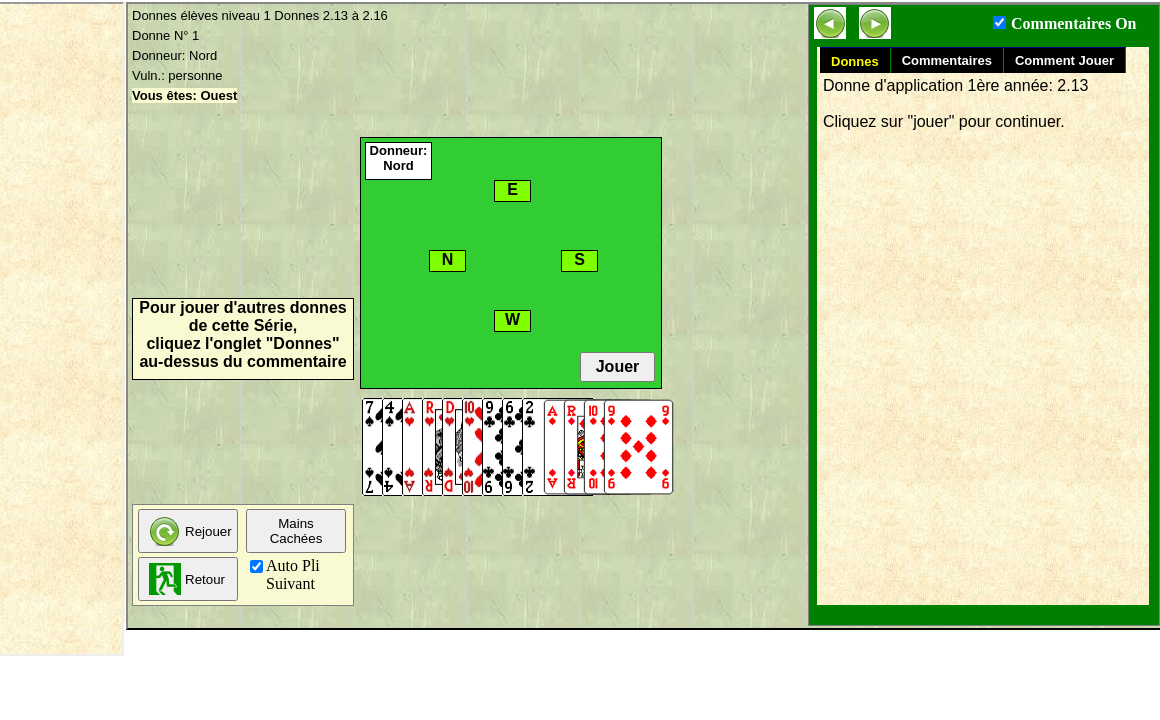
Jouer (618, 366)
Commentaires (947, 60)
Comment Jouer (1064, 60)
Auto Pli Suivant (293, 574)
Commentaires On (1073, 23)
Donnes (855, 61)
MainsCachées (296, 531)
